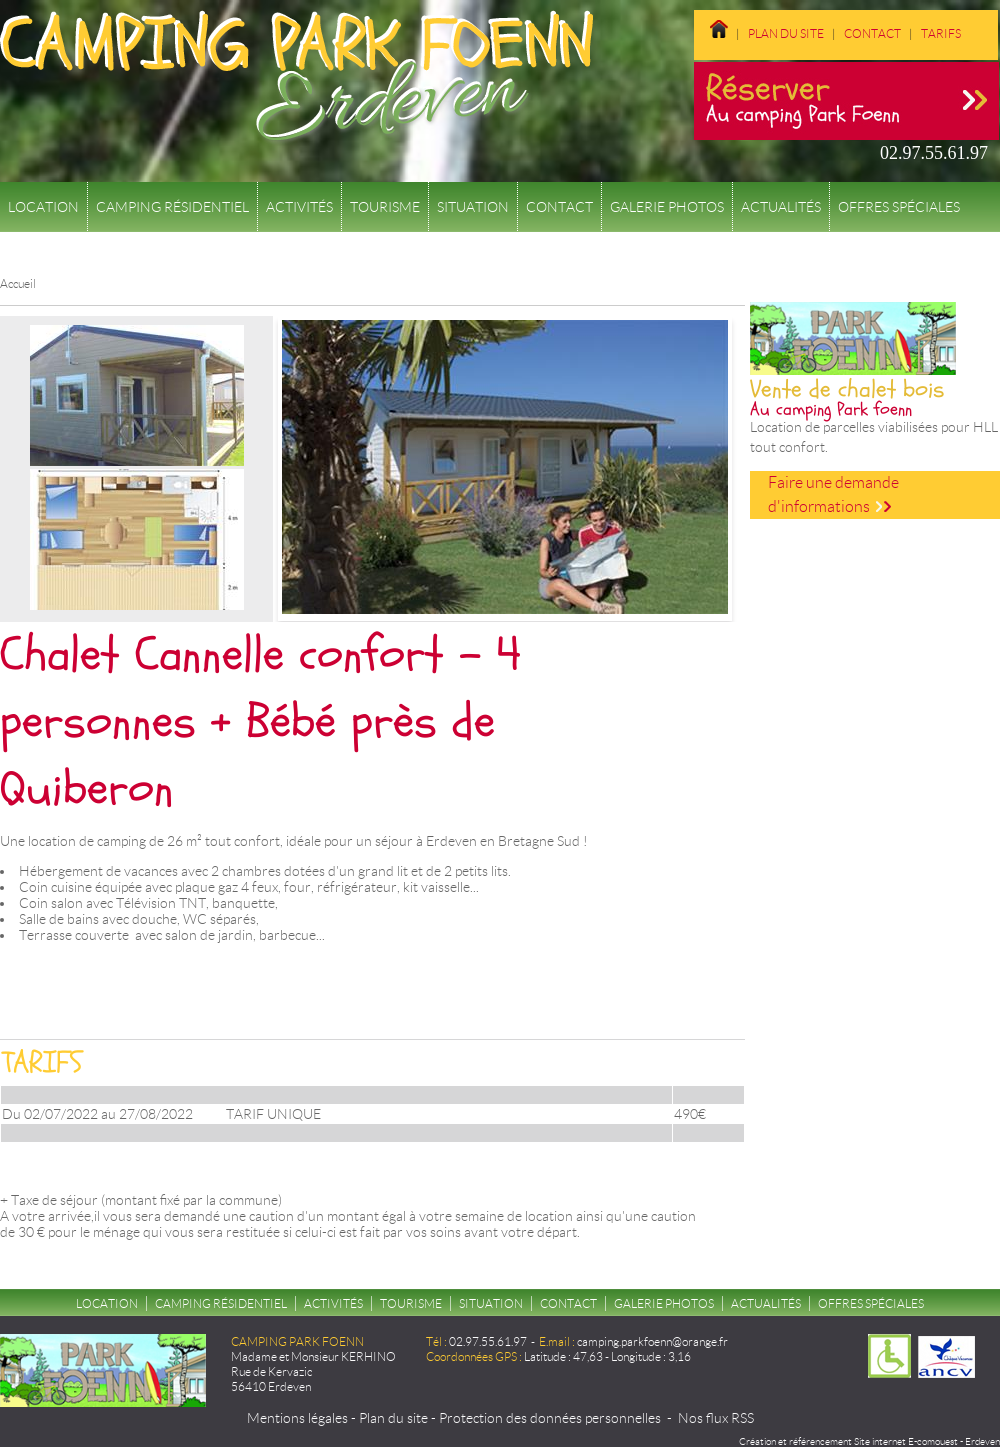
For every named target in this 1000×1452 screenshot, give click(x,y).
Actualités (781, 207)
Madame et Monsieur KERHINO (313, 1356)
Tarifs (941, 33)
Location (43, 207)
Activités (299, 207)
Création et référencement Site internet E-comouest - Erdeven (869, 1441)
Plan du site (786, 33)
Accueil (18, 283)
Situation (473, 207)
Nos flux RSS (716, 1418)
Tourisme (385, 207)
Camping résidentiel (172, 207)
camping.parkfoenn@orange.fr (652, 1341)
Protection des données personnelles (550, 1418)
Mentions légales (297, 1418)
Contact (872, 33)
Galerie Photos (667, 207)
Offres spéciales (899, 207)
